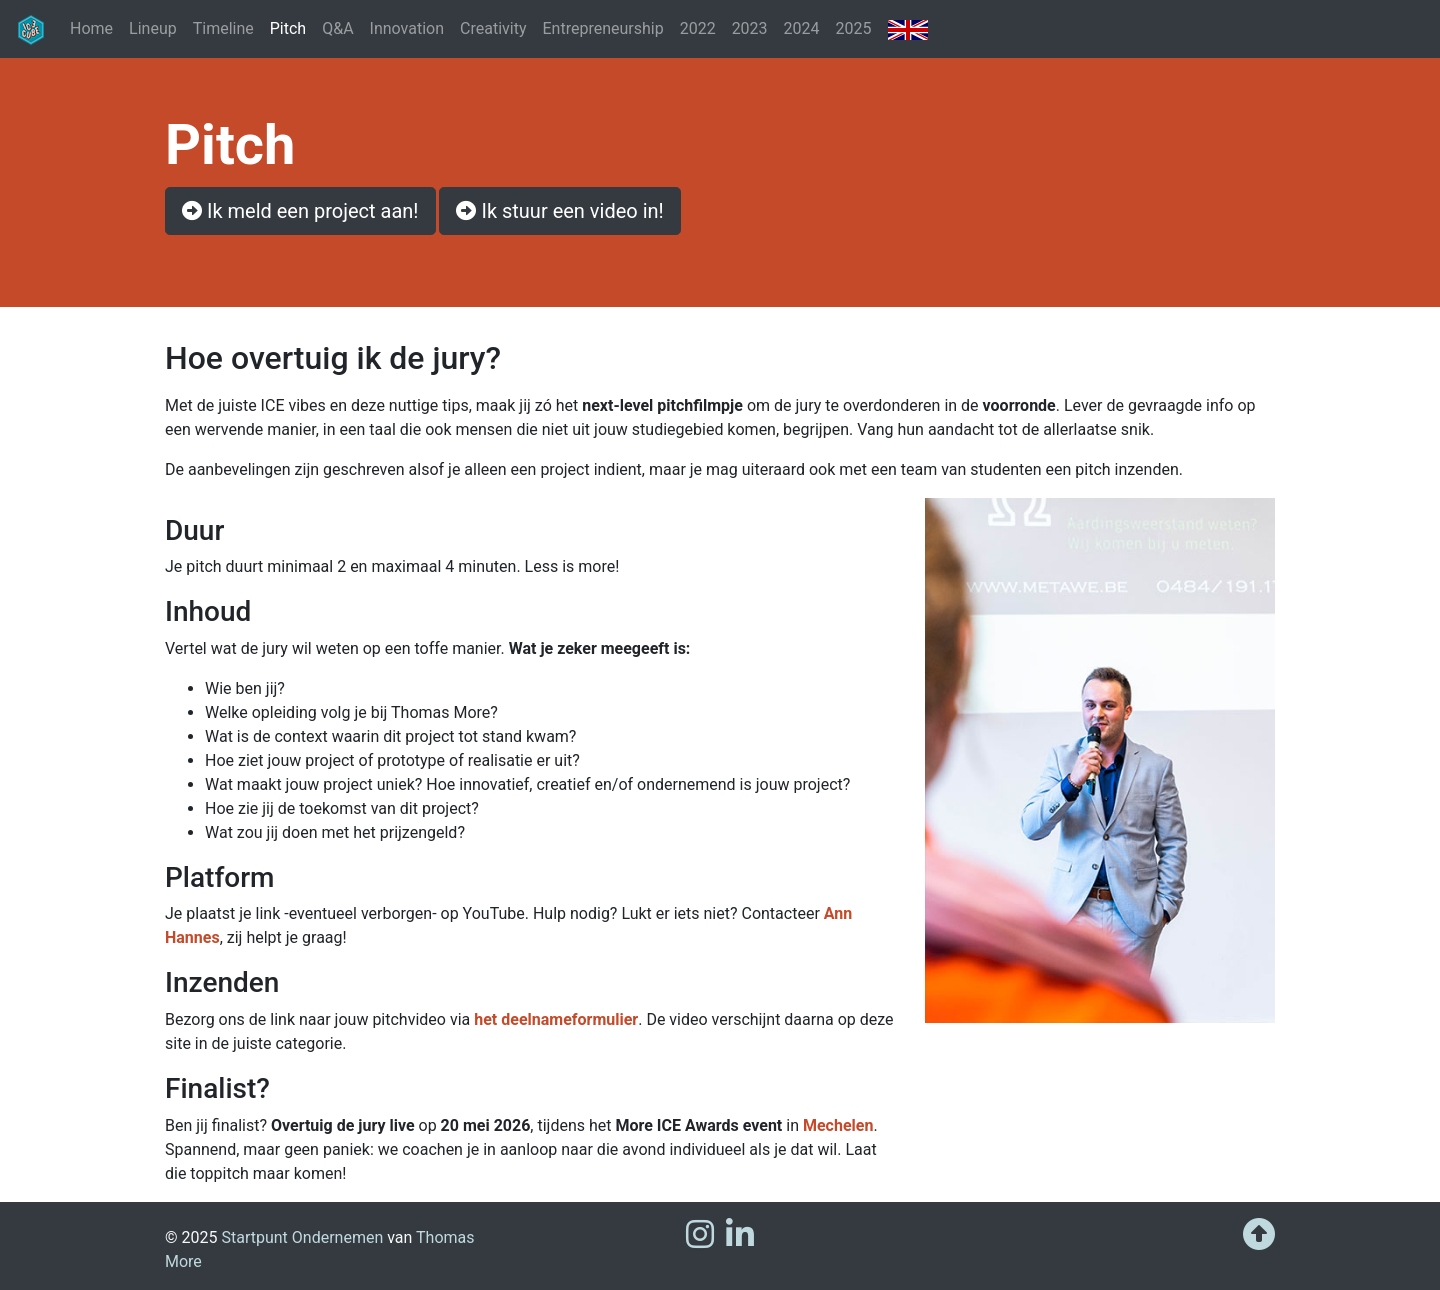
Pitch (292, 27)
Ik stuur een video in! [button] (559, 211)
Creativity (493, 28)
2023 (750, 28)
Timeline (223, 28)
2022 (698, 28)
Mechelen (838, 1125)
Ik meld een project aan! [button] (300, 211)
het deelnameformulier (556, 1019)
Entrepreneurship (602, 28)
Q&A (337, 28)
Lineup (153, 28)
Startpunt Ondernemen (302, 1237)
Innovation (407, 28)
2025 (854, 28)
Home (91, 28)
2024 (802, 28)
